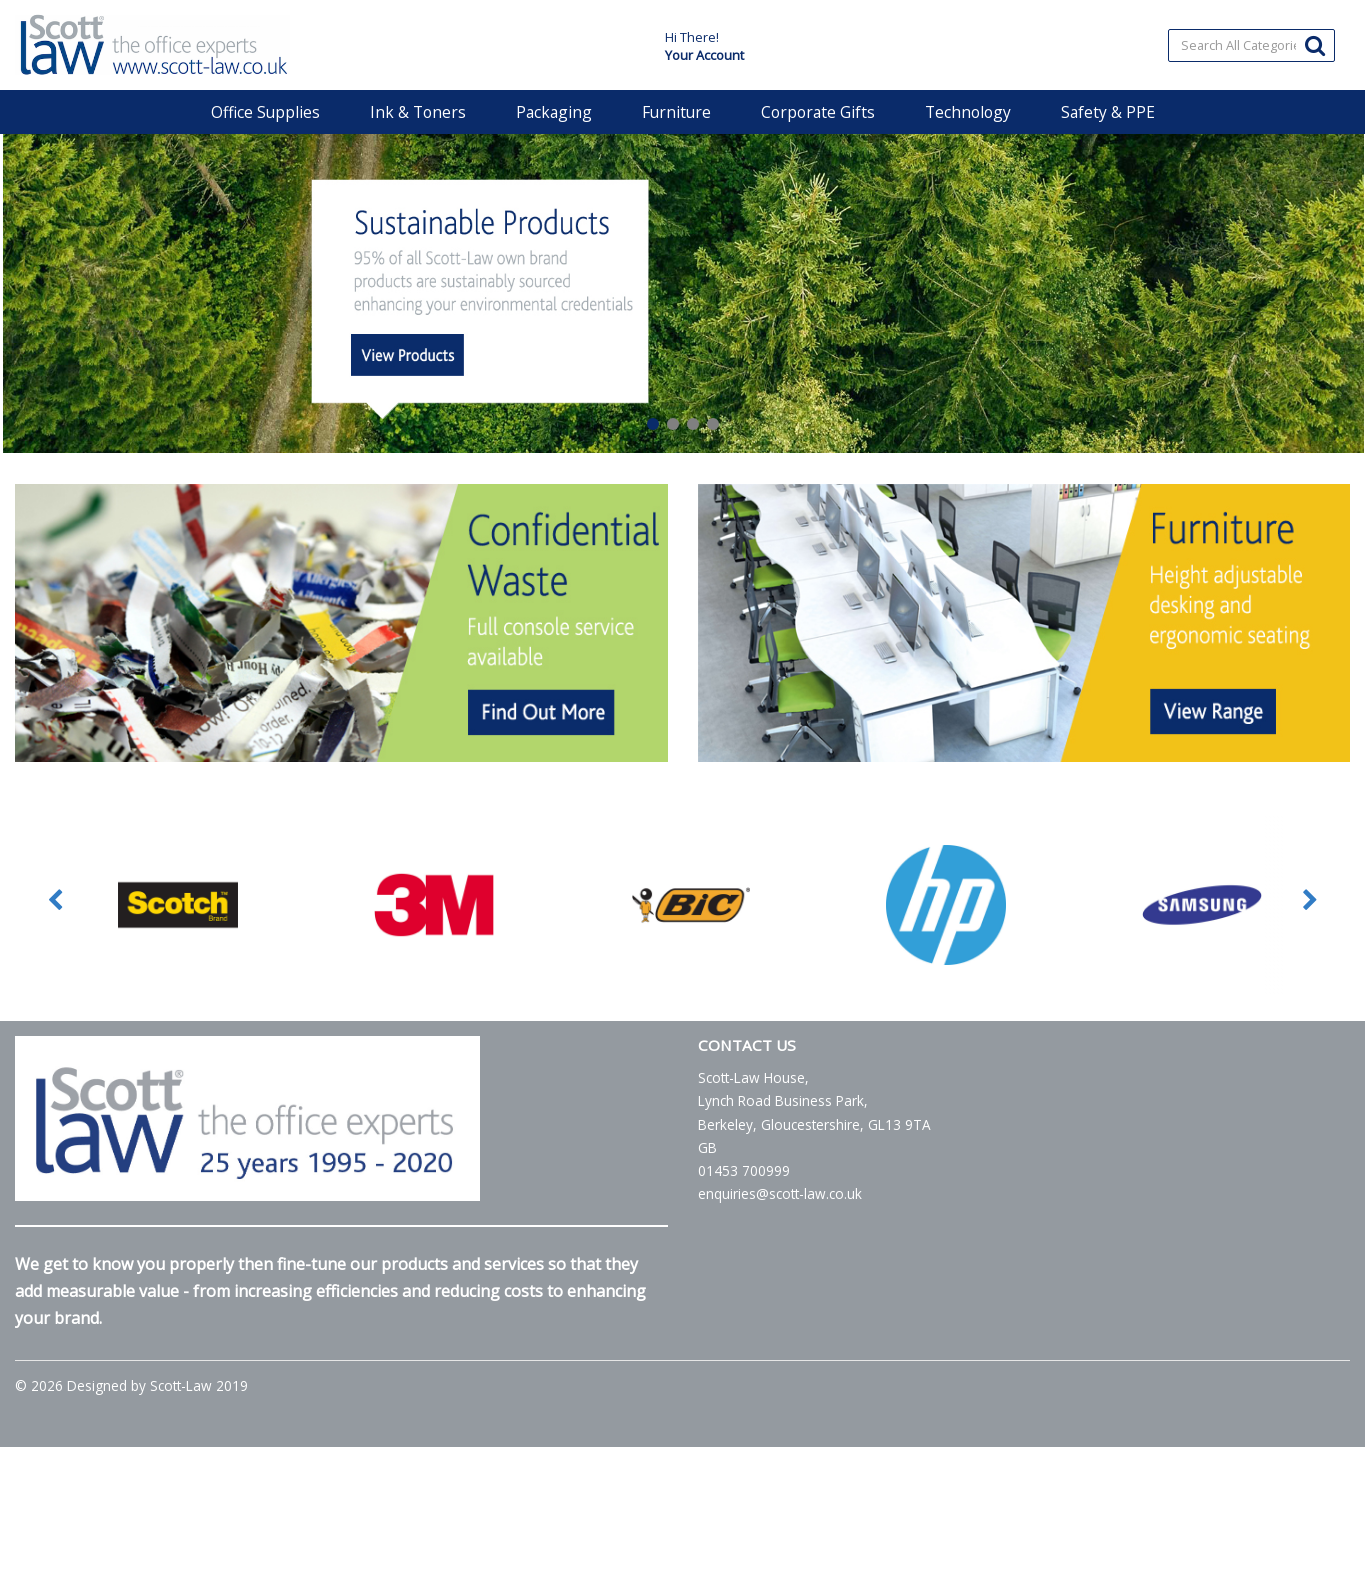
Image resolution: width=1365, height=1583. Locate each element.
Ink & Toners (418, 112)
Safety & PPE (1108, 112)
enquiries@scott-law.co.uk (780, 1193)
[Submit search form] (1315, 44)
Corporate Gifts (818, 112)
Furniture (676, 112)
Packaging (554, 112)
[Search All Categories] (1252, 45)
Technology (968, 112)
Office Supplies (265, 112)
